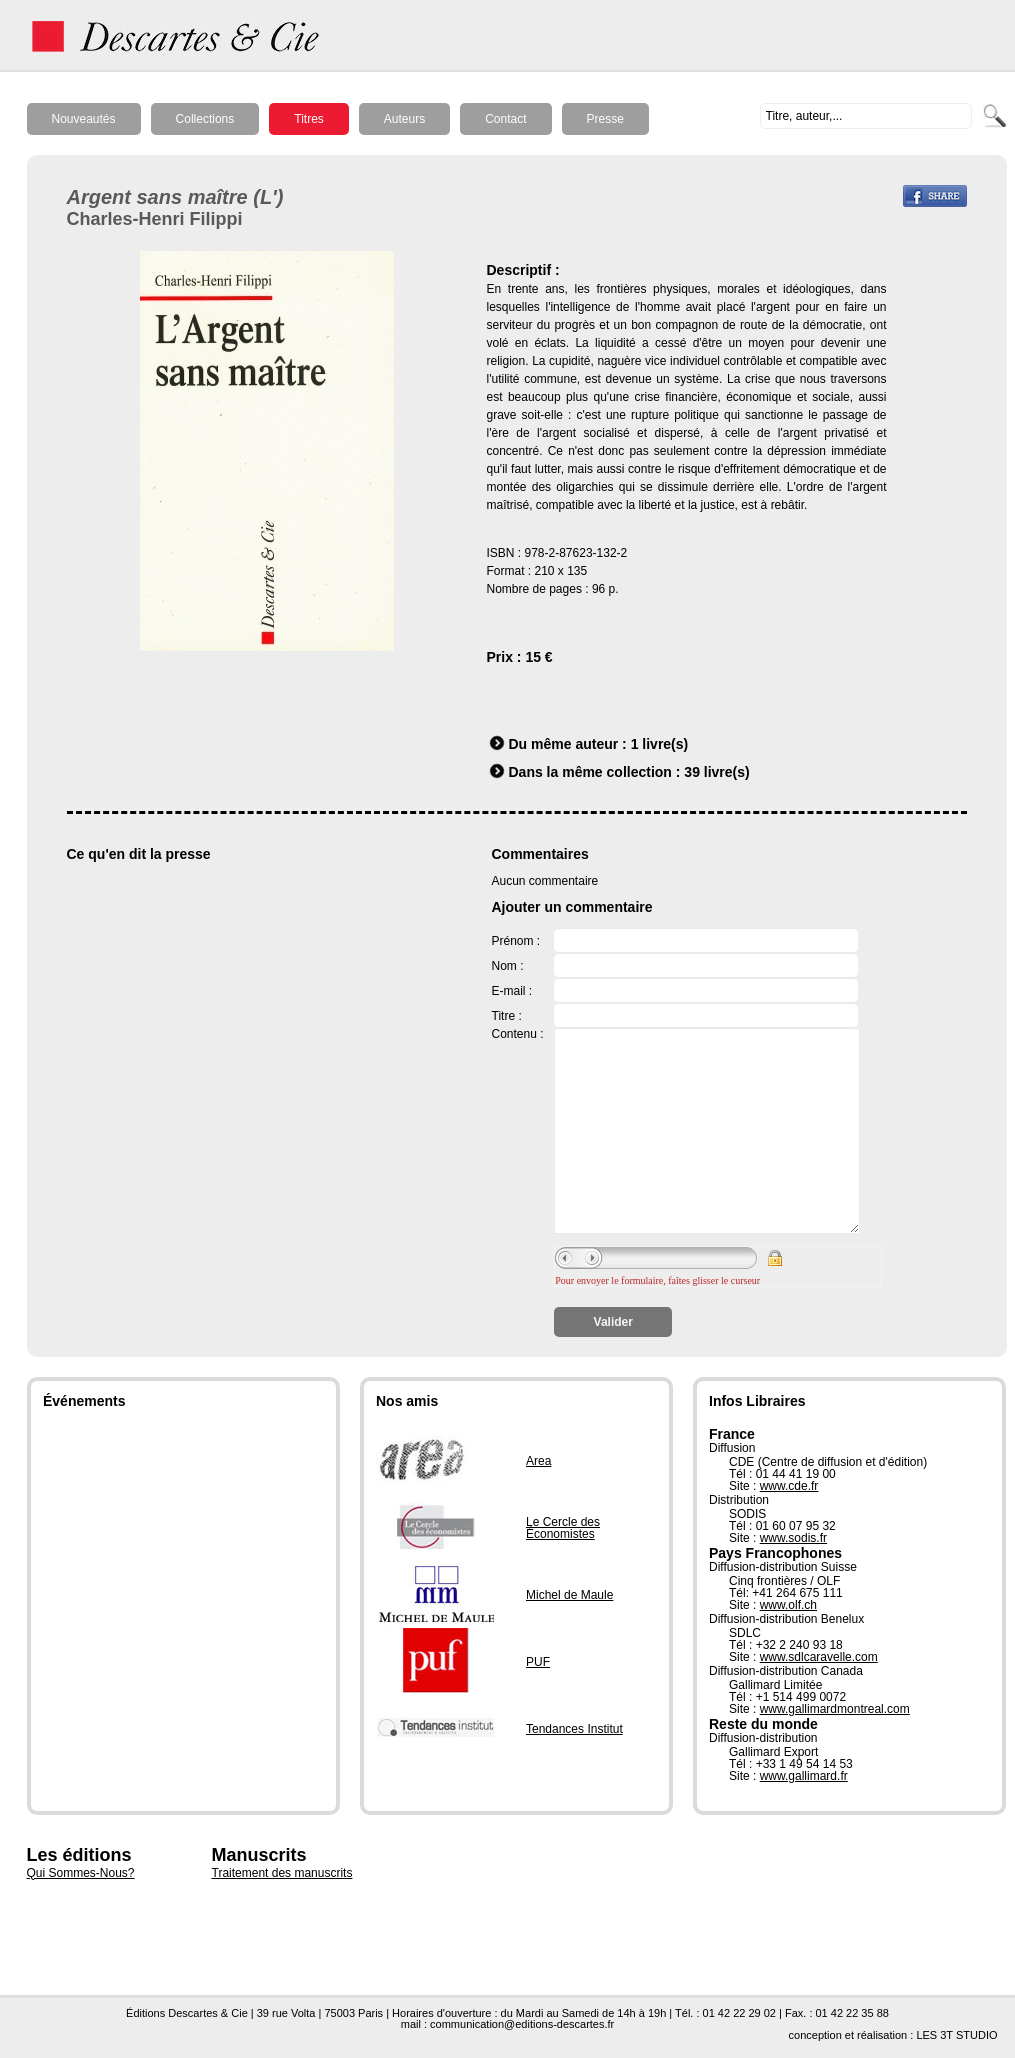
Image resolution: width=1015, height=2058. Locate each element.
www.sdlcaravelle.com (819, 1657)
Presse (605, 119)
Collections (205, 119)
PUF (538, 1662)
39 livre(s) (716, 772)
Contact (505, 119)
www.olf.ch (788, 1605)
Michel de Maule (569, 1595)
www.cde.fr (789, 1486)
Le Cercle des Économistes (563, 1528)
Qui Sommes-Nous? (81, 1873)
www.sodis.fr (793, 1538)
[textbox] (866, 116)
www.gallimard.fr (804, 1776)
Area (538, 1461)
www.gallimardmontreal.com (835, 1709)
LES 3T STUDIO (956, 2035)
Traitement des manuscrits (282, 1873)
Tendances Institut (574, 1729)
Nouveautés (84, 119)
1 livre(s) (660, 744)
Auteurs (404, 119)
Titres (309, 119)
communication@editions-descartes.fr (522, 2024)
